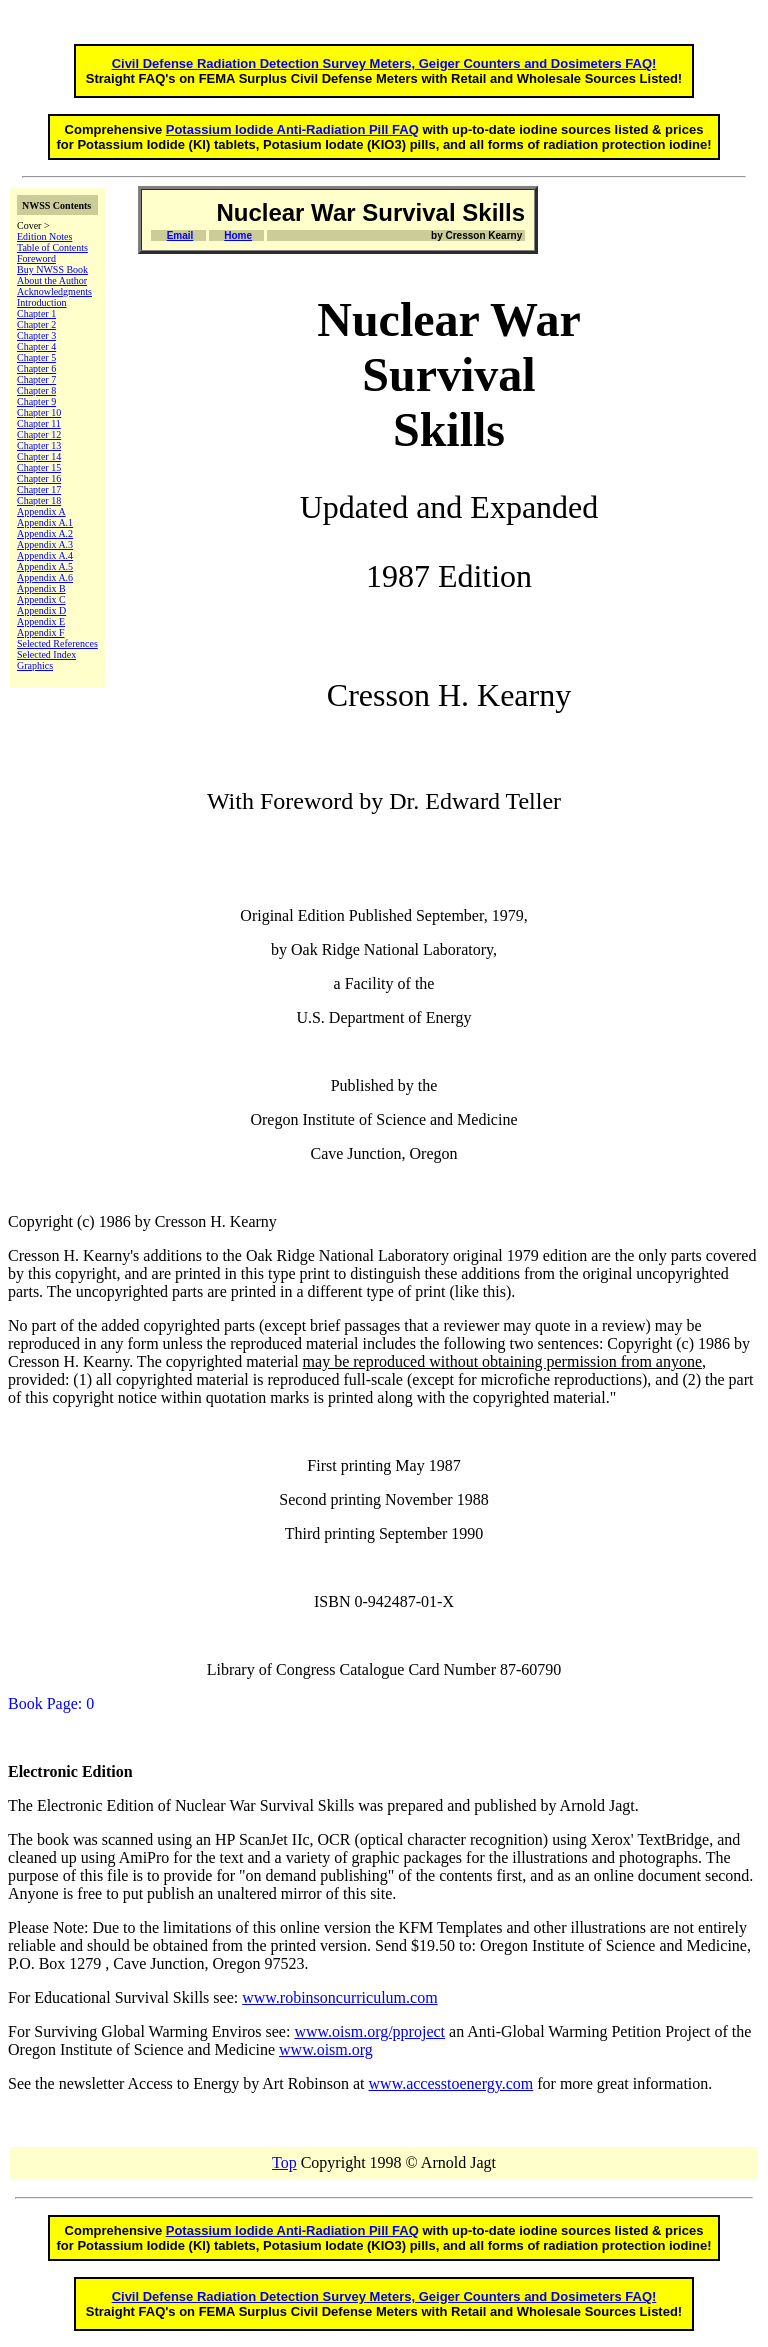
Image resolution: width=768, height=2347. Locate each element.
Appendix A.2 (45, 533)
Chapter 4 (36, 346)
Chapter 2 (36, 324)
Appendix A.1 (45, 522)
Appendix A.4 (45, 555)
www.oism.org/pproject (369, 2031)
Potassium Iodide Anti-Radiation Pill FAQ (292, 129)
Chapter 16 (39, 478)
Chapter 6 (36, 368)
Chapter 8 (36, 390)
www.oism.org (326, 2049)
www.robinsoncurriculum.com (339, 1997)
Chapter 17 (39, 489)
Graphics (35, 665)
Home (238, 235)
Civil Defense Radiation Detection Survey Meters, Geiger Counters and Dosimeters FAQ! (384, 63)
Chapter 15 (39, 467)
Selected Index (46, 654)
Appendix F (41, 632)
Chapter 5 (36, 357)
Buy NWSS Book (52, 269)
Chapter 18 (39, 500)
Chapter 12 (39, 434)
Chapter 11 (39, 423)
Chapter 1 (36, 313)
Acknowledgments (54, 291)
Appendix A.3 (45, 544)
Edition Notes (44, 236)
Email (180, 235)
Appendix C (41, 599)
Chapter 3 (36, 335)
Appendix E (41, 621)
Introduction (41, 302)
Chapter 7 (36, 379)
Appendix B (41, 588)
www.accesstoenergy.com (451, 2083)
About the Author (52, 280)
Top (284, 2162)
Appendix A (41, 511)
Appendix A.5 (45, 566)
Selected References (57, 643)
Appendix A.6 (45, 577)
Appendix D (41, 610)
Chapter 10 (39, 412)
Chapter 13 (39, 445)
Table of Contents (52, 247)
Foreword (36, 258)
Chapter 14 (39, 456)
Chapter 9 (36, 401)
